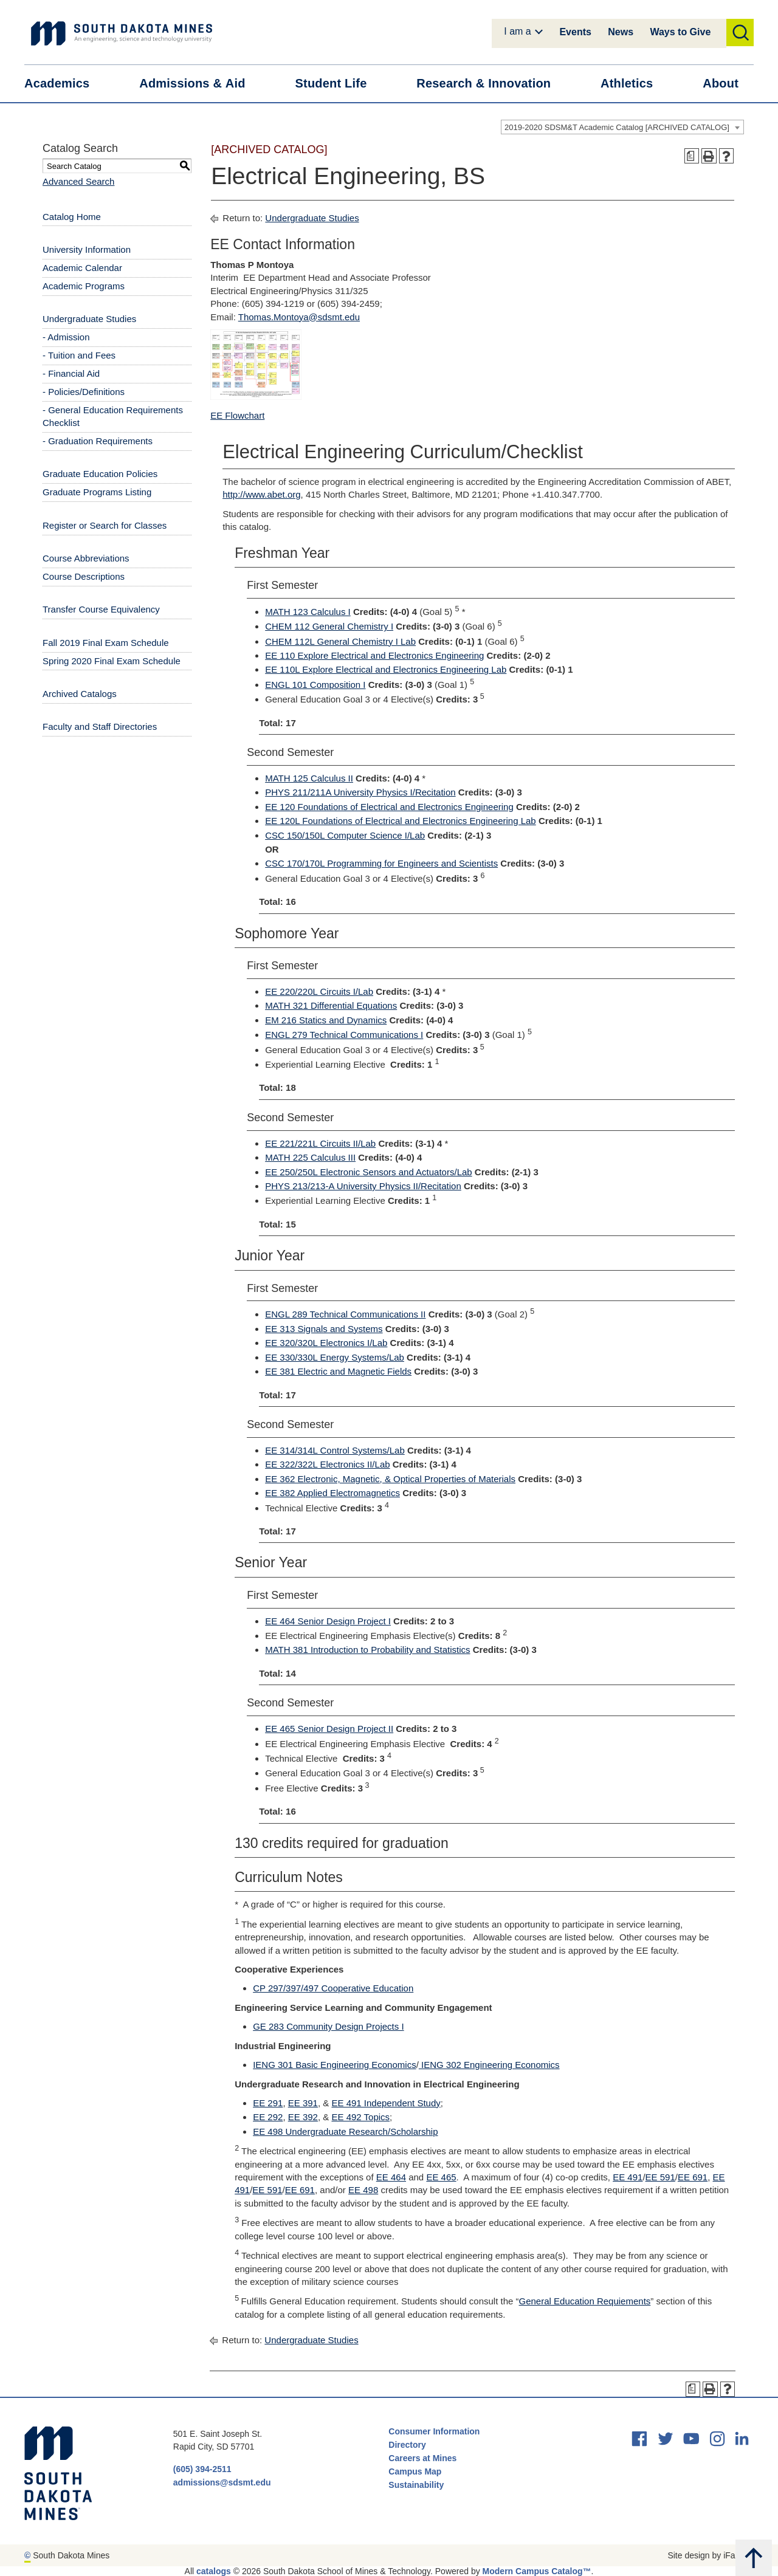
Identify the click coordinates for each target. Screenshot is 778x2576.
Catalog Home (72, 216)
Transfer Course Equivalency (101, 609)
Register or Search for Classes (105, 525)
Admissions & (199, 84)
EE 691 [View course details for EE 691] (692, 2177)
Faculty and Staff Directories (100, 726)
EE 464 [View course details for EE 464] (391, 2177)
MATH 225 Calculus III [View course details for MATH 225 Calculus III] (310, 1157)
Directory (406, 2445)
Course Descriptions (84, 576)
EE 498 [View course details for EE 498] (363, 2190)
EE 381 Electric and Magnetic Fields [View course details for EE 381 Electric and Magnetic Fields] (338, 1371)
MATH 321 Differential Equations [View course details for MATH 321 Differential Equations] (331, 1005)
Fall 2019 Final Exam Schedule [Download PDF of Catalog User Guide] (106, 642)
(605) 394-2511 (202, 2469)
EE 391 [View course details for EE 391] (303, 2103)
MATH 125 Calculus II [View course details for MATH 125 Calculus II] (309, 778)
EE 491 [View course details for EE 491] (627, 2177)
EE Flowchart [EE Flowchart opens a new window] (237, 415)
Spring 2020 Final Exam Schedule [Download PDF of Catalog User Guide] (112, 661)
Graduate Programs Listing (97, 492)
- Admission (66, 337)
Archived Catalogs (80, 694)
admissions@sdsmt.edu (222, 2482)
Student (338, 84)
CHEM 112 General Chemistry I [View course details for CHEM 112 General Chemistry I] (329, 626)
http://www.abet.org (261, 494)
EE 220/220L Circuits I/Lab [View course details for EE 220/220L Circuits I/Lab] (319, 991)
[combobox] (622, 127)
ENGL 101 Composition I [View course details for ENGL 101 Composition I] (315, 684)
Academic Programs (84, 286)
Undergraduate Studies (89, 319)
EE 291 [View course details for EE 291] (268, 2103)
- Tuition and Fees (79, 355)
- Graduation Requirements (98, 441)
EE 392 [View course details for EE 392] (303, 2117)
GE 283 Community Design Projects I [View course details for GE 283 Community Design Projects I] (328, 2026)
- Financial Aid (71, 373)
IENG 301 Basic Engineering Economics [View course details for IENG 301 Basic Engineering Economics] (334, 2064)
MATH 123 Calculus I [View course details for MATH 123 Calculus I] (308, 611)
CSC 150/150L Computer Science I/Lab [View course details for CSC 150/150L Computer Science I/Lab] (345, 835)
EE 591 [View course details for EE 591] (660, 2177)
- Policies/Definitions (84, 391)
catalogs (213, 2571)
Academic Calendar (82, 268)
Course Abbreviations (86, 558)
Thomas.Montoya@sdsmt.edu (299, 317)
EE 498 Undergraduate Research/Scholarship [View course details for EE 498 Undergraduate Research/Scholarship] (345, 2131)
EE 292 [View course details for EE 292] (268, 2117)
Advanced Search (78, 181)
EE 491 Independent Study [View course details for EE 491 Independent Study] (385, 2103)
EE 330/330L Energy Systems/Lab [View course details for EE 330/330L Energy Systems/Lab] (334, 1357)
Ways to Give (680, 32)
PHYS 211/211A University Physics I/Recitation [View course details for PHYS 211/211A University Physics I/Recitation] (360, 792)
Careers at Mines (422, 2458)
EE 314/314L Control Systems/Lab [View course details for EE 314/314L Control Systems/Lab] (335, 1450)
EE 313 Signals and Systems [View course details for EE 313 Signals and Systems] (323, 1329)
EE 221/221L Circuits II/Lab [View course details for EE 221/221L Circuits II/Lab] (320, 1143)
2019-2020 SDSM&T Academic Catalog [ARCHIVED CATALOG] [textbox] (616, 127)
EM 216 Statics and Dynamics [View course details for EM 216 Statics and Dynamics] (326, 1020)
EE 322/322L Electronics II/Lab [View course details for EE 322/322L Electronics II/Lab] (327, 1464)
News (620, 32)
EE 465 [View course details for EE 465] (441, 2177)
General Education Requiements (585, 2301)
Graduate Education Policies (100, 474)
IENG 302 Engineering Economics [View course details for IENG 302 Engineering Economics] (489, 2064)
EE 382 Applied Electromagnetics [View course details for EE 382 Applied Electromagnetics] (332, 1493)
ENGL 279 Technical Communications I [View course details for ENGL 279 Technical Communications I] (344, 1034)
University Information (87, 249)
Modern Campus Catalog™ (537, 2571)
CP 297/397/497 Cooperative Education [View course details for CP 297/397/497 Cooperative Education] (333, 1988)
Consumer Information (434, 2431)
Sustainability (417, 2485)
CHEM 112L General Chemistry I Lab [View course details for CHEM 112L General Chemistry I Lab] (340, 641)
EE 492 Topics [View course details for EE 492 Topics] (360, 2117)
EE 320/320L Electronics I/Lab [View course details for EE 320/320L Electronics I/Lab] (326, 1343)
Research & (491, 84)
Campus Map (414, 2471)
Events (575, 32)
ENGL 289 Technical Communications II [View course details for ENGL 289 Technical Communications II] (345, 1314)
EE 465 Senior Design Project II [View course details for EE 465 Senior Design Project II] (329, 1728)
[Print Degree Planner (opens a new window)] (692, 155)
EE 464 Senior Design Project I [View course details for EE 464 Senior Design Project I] (328, 1621)
